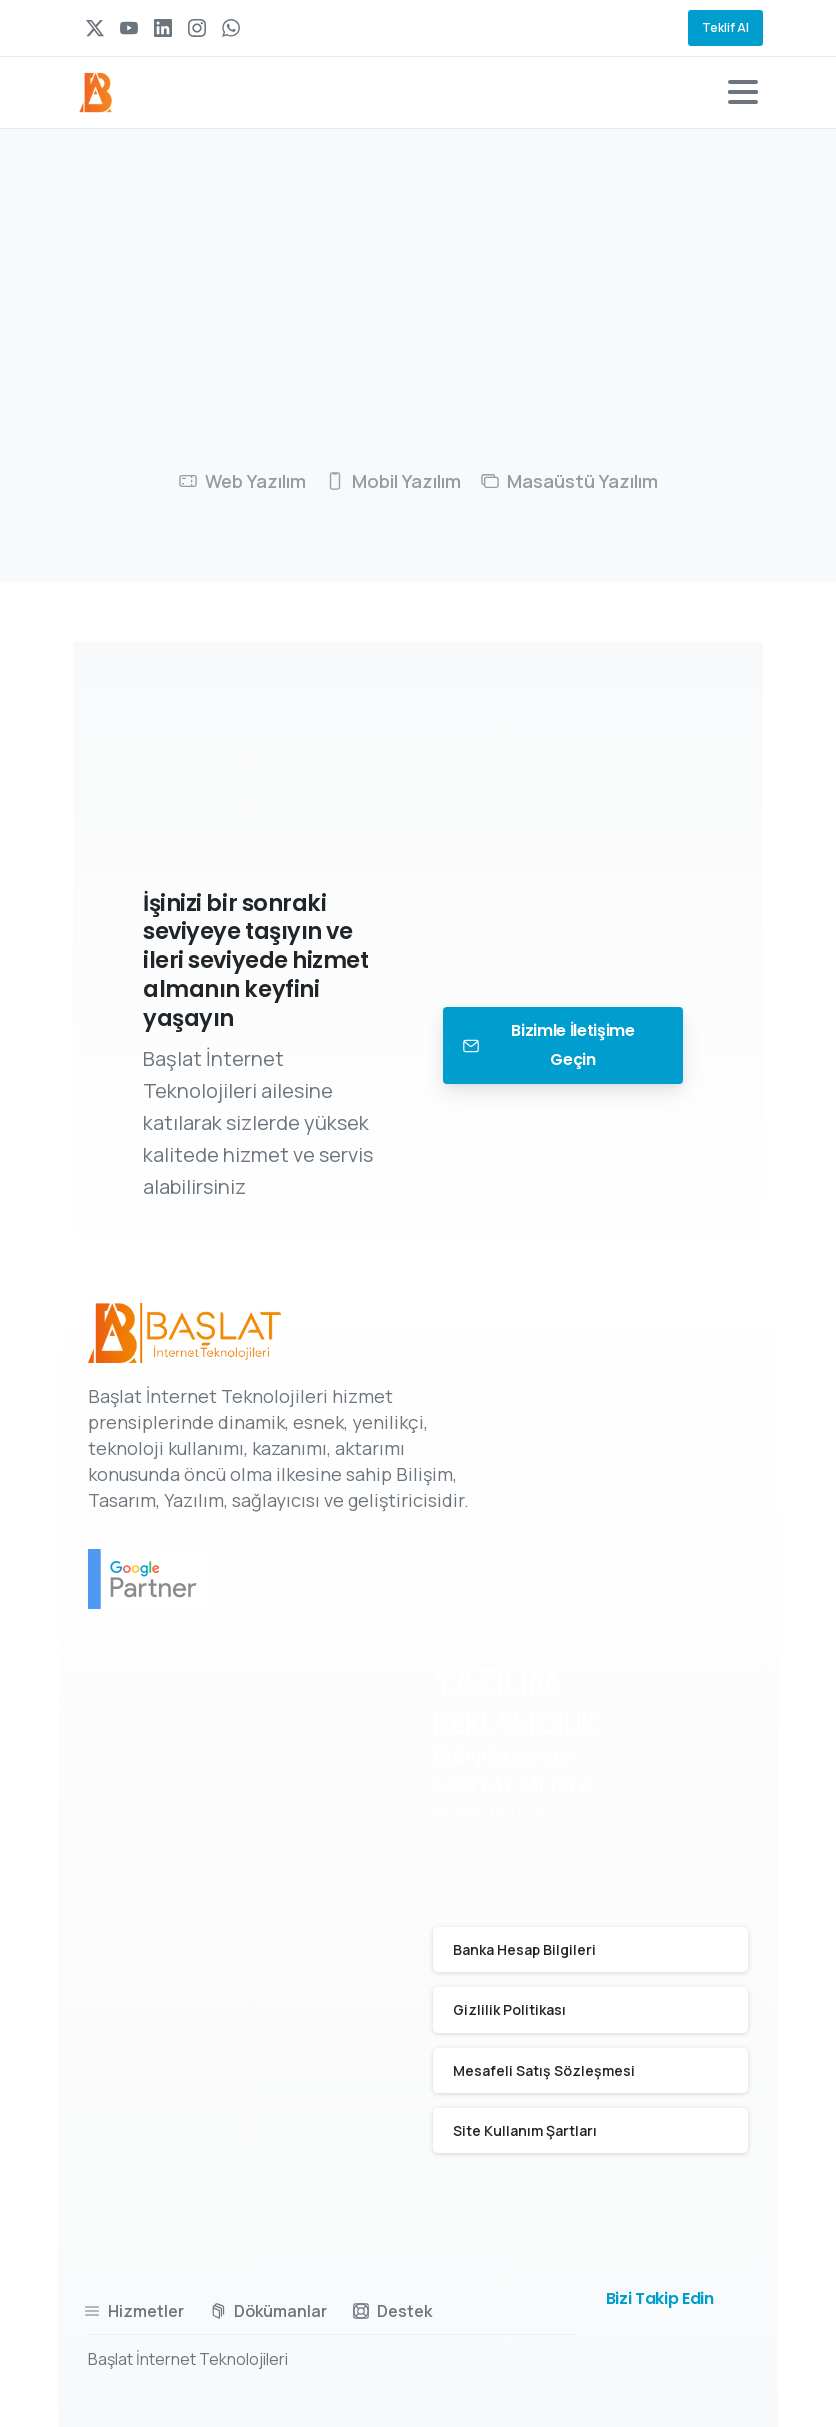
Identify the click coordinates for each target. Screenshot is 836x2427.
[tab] (242, 482)
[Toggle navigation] (743, 92)
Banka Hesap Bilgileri (524, 1949)
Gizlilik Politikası (509, 2009)
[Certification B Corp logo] (168, 1579)
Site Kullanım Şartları (525, 2130)
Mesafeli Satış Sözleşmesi (544, 2070)
